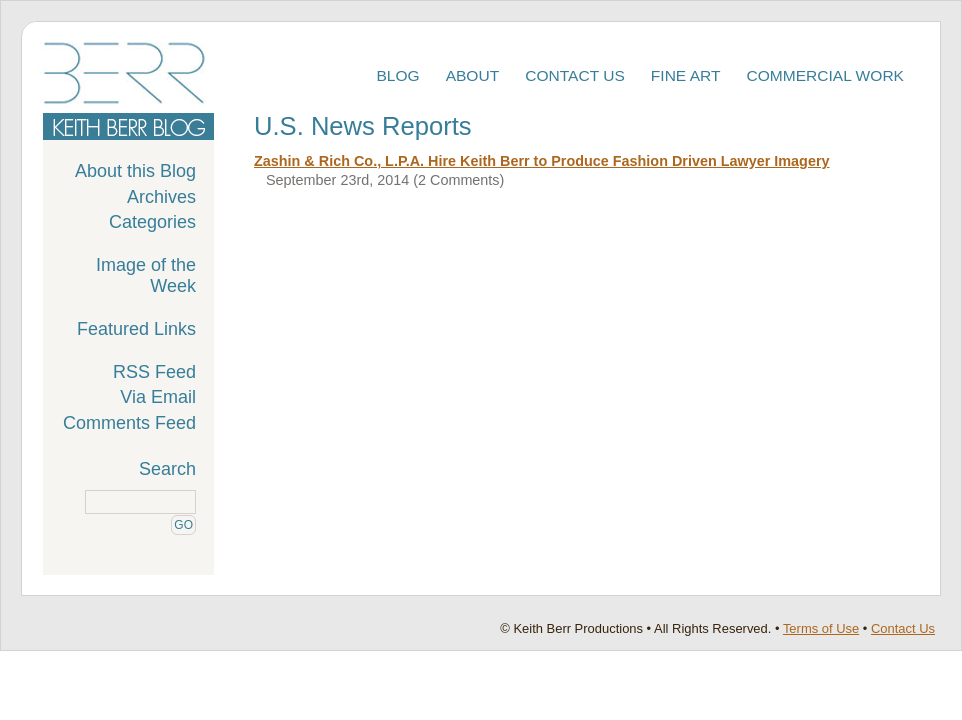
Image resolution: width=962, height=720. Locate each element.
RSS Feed (154, 372)
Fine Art (686, 75)
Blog (397, 75)
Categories (152, 222)
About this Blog (135, 171)
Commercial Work (826, 75)
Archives (161, 197)
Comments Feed (129, 423)
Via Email (158, 397)
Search (167, 469)
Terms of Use (821, 628)
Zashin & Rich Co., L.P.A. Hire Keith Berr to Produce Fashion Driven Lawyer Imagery (542, 161)
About (473, 75)
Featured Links (136, 329)
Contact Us (575, 75)
